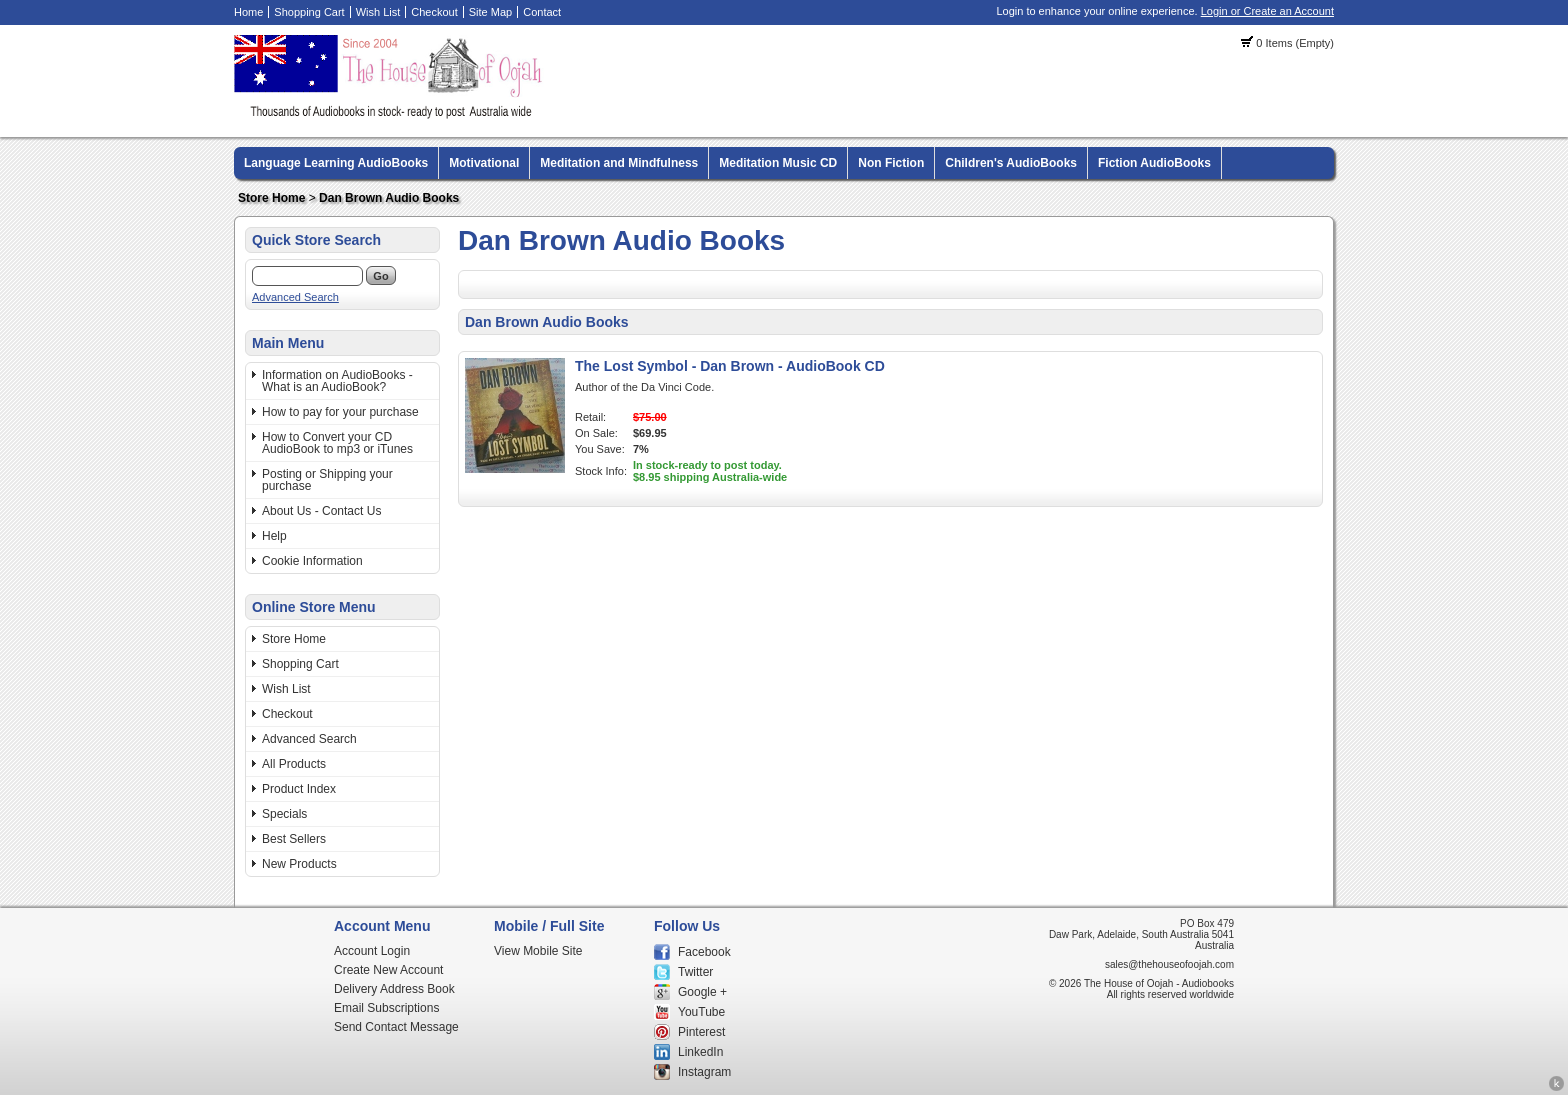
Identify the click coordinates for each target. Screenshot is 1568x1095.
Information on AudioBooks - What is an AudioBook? (337, 381)
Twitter (695, 972)
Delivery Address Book (394, 989)
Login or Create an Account (1267, 11)
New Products (299, 864)
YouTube (701, 1012)
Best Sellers (294, 839)
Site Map (490, 12)
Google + (702, 992)
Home (248, 12)
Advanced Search (295, 297)
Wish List (378, 12)
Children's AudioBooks (1011, 163)
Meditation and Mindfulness (619, 163)
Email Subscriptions (386, 1008)
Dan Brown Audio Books (389, 198)
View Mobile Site (538, 951)
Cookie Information (312, 561)
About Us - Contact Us (321, 511)
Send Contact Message (396, 1027)
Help (274, 536)
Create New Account (388, 970)
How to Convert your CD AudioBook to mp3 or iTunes (337, 443)
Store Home (271, 198)
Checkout (434, 12)
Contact (542, 12)
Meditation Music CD (778, 163)
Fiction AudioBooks (1154, 163)
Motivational (484, 163)
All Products (294, 764)
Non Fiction (891, 163)
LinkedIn (700, 1052)
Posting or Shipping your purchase (327, 480)
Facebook (704, 952)
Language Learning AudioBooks (336, 163)
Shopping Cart (309, 12)
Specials (284, 814)
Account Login (372, 951)
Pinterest (701, 1032)
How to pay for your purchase (340, 412)
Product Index (299, 789)
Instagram (704, 1072)
